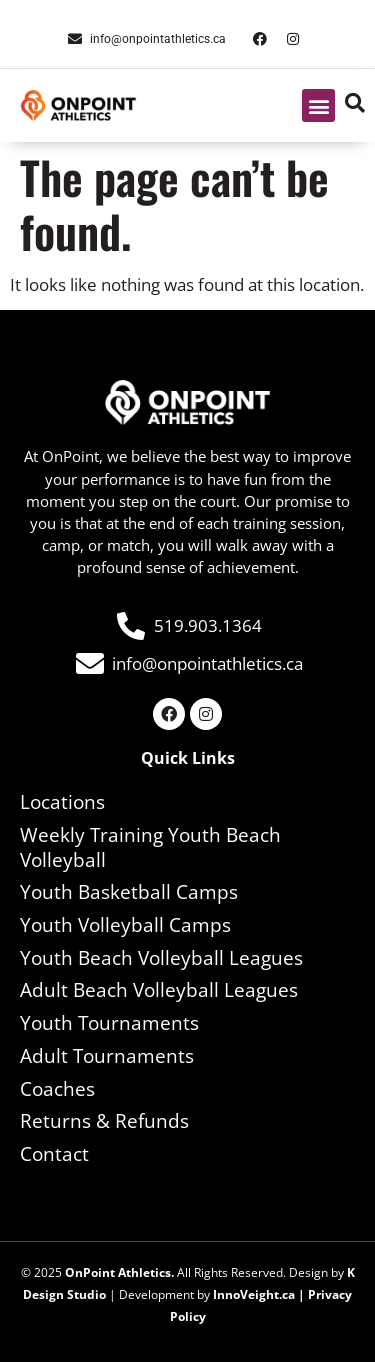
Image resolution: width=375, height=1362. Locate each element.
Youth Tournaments (109, 1023)
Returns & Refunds (104, 1121)
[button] (318, 105)
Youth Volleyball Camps (125, 925)
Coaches (57, 1089)
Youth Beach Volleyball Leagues (161, 958)
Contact (54, 1154)
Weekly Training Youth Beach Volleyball (150, 847)
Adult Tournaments (107, 1056)
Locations (62, 802)
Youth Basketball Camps (129, 892)
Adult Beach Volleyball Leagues (159, 990)
